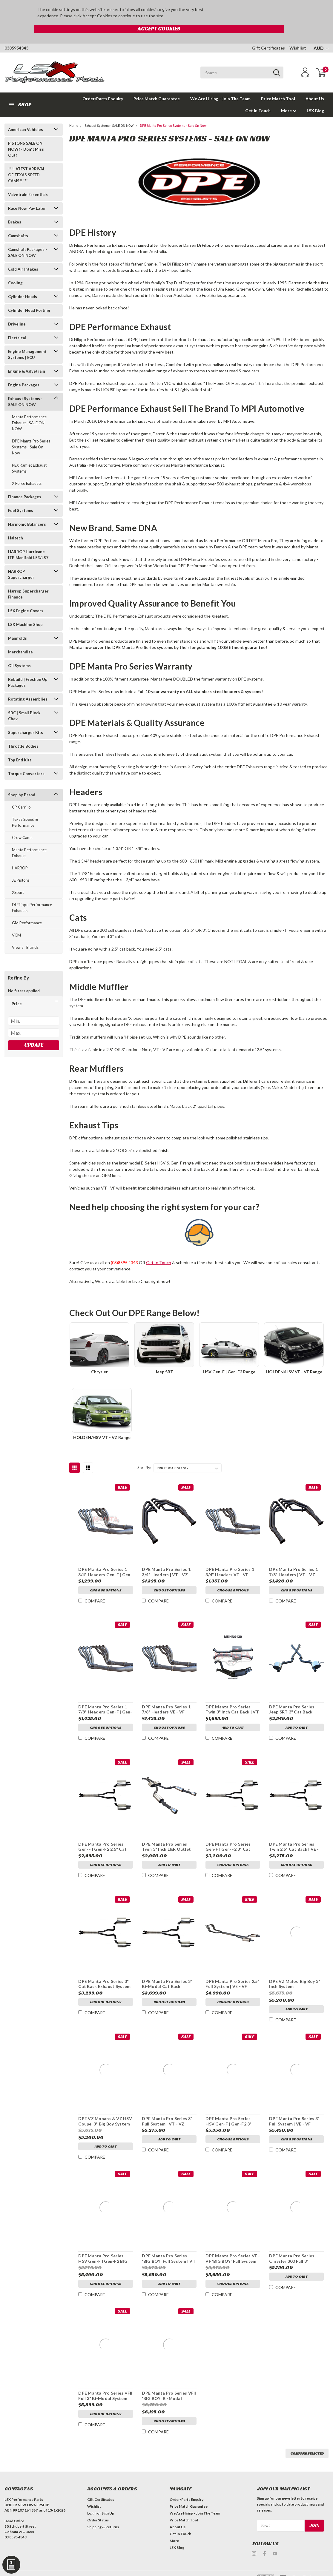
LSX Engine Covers (25, 598)
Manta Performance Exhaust (29, 840)
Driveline (17, 311)
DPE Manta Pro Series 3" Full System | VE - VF (294, 2109)
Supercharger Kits (25, 720)
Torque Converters (26, 761)
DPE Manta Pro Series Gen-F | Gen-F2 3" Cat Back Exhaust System (227, 1834)
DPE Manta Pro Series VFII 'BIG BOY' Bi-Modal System (169, 2383)
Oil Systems (19, 653)
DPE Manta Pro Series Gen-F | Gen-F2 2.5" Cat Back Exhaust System (102, 1834)
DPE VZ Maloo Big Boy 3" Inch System (294, 1971)
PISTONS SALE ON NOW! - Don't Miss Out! (26, 137)
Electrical (17, 325)
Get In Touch (258, 98)
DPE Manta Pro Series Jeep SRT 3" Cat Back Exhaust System (291, 1697)
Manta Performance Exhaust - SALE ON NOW (29, 410)
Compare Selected (307, 2441)
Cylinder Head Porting (29, 298)
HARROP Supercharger (21, 562)
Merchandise (20, 639)
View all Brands (25, 935)
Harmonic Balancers (27, 512)
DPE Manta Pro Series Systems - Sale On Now (31, 434)
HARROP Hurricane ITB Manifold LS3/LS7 (28, 542)
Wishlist (297, 35)
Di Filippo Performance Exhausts (32, 895)
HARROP (20, 855)
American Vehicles (25, 117)
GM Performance (27, 910)
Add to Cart (233, 1716)
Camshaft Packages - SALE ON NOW (27, 240)
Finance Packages (24, 484)
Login (91, 2501)
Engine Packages (23, 372)
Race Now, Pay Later (27, 196)
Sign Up (108, 2501)
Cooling (15, 270)
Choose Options (105, 1578)
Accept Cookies (244, 13)
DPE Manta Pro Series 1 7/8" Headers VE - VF (166, 1697)
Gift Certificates (268, 35)
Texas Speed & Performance (25, 810)
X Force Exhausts (27, 471)
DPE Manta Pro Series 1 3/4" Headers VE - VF (229, 1559)
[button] (33, 991)
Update (33, 1032)
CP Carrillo (21, 794)
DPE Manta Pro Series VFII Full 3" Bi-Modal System (105, 2383)
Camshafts (18, 223)
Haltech (15, 525)
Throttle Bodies (23, 734)
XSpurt (18, 880)
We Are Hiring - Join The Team (220, 86)
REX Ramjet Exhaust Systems (29, 456)
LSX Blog (315, 98)
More (288, 98)
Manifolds (17, 626)
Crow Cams (22, 825)
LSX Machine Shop (25, 612)
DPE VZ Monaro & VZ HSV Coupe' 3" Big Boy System (105, 2109)
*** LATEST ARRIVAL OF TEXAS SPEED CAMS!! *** (26, 162)
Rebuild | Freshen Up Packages (27, 670)
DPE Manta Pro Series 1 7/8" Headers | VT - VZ (293, 1559)
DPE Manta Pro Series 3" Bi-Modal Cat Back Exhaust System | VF (167, 1971)
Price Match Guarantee (156, 86)
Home (73, 113)
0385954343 (16, 35)
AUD (321, 35)
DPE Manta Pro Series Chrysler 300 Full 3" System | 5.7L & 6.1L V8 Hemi (292, 2246)
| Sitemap (66, 2567)
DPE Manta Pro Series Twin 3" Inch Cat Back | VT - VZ (232, 1697)
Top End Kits (20, 747)
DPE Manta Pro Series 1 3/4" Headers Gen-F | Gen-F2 (105, 1559)
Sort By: (144, 1455)
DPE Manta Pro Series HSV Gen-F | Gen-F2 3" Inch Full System (228, 2109)
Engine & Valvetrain (26, 359)
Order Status (98, 2508)
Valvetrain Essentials (28, 182)
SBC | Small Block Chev (24, 703)
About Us (315, 86)
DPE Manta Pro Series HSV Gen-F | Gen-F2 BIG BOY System (102, 2246)
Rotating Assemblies (27, 686)
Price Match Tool (278, 86)
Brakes (14, 209)
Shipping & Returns (103, 2514)
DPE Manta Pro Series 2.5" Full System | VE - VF (232, 1971)
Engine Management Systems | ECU (27, 342)
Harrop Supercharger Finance (28, 581)
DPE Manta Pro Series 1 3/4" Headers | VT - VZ (166, 1559)
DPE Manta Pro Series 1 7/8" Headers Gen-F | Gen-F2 (105, 1697)
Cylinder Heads (22, 284)
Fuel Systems (20, 498)
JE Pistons (21, 868)
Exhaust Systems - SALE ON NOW (25, 389)
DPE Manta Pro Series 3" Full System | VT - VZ (167, 2109)
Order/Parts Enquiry (102, 86)
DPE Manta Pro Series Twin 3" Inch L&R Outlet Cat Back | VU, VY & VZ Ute (166, 1834)
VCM (16, 922)
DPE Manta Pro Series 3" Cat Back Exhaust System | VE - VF (105, 1971)
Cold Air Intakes (23, 256)
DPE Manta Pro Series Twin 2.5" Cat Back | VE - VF (293, 1834)
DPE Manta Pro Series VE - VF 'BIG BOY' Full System (232, 2246)
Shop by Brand (21, 782)
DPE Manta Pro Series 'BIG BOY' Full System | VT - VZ (168, 2246)
